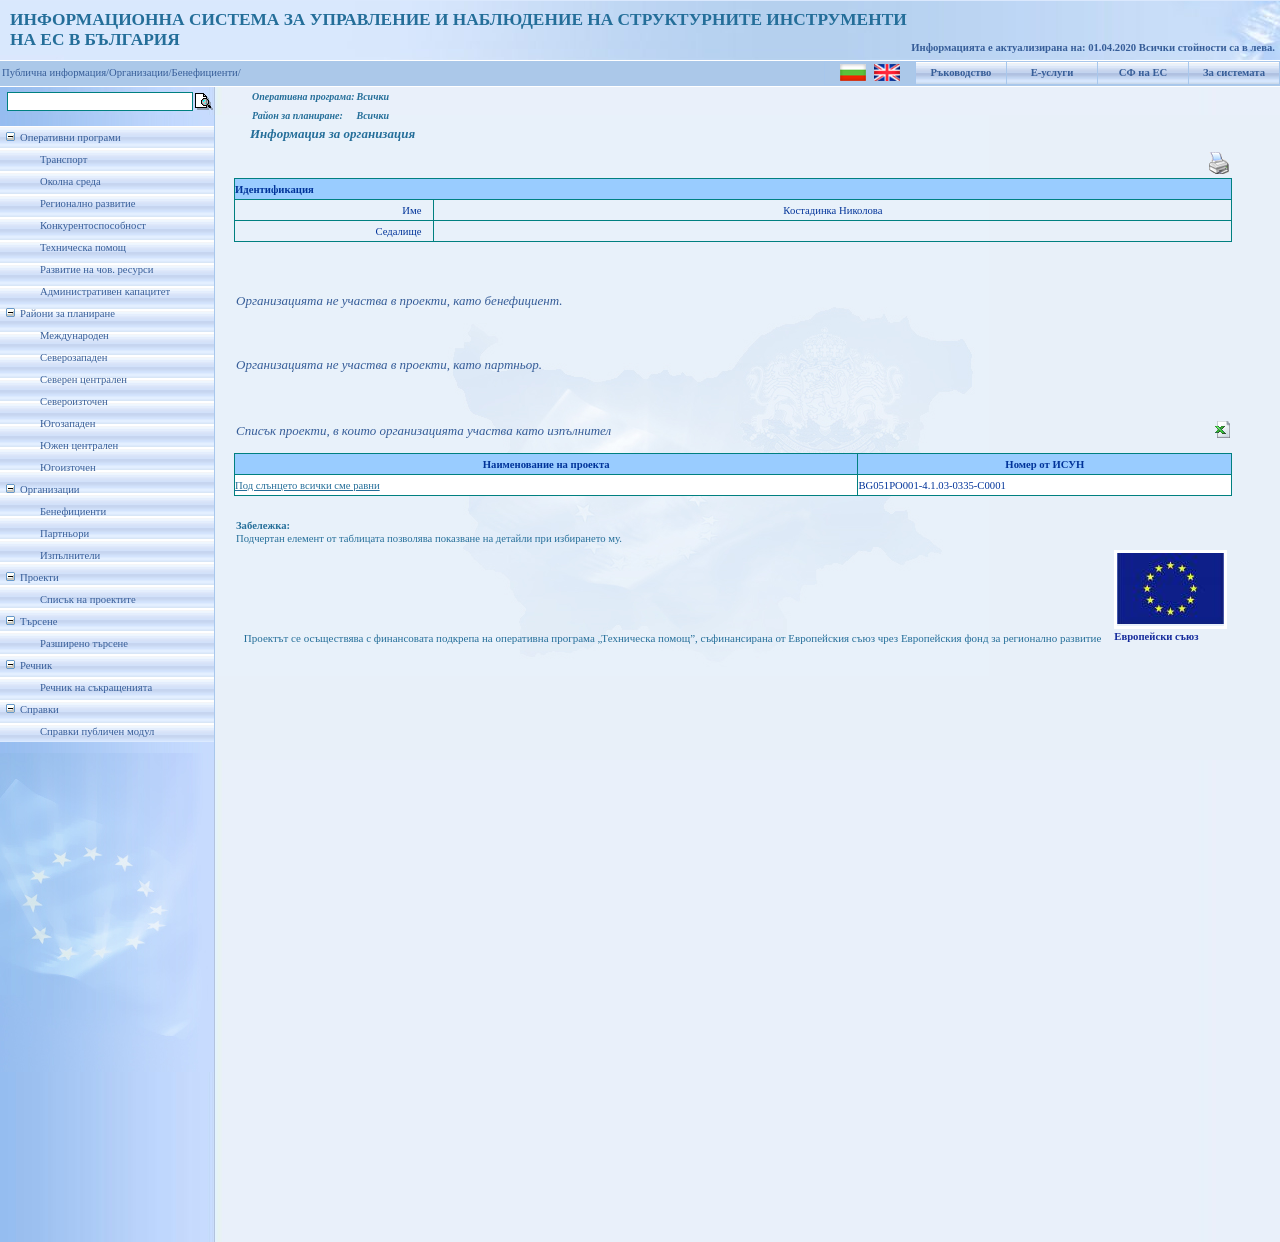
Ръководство (961, 72)
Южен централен (79, 445)
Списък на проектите (88, 599)
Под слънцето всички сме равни (307, 485)
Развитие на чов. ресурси (97, 269)
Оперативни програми (70, 137)
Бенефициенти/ (206, 72)
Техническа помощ (83, 247)
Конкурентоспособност (93, 225)
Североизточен (74, 401)
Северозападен (73, 357)
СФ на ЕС (1143, 72)
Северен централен (83, 379)
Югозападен (67, 423)
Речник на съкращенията (96, 687)
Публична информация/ (55, 72)
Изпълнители (70, 555)
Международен (74, 335)
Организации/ (140, 72)
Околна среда (70, 181)
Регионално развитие (88, 203)
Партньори (64, 533)
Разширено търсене (84, 643)
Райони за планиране (67, 313)
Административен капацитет (105, 291)
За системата (1234, 72)
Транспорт (63, 159)
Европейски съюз (1156, 636)
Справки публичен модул (97, 731)
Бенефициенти (73, 511)
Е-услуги (1052, 72)
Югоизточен (68, 467)
